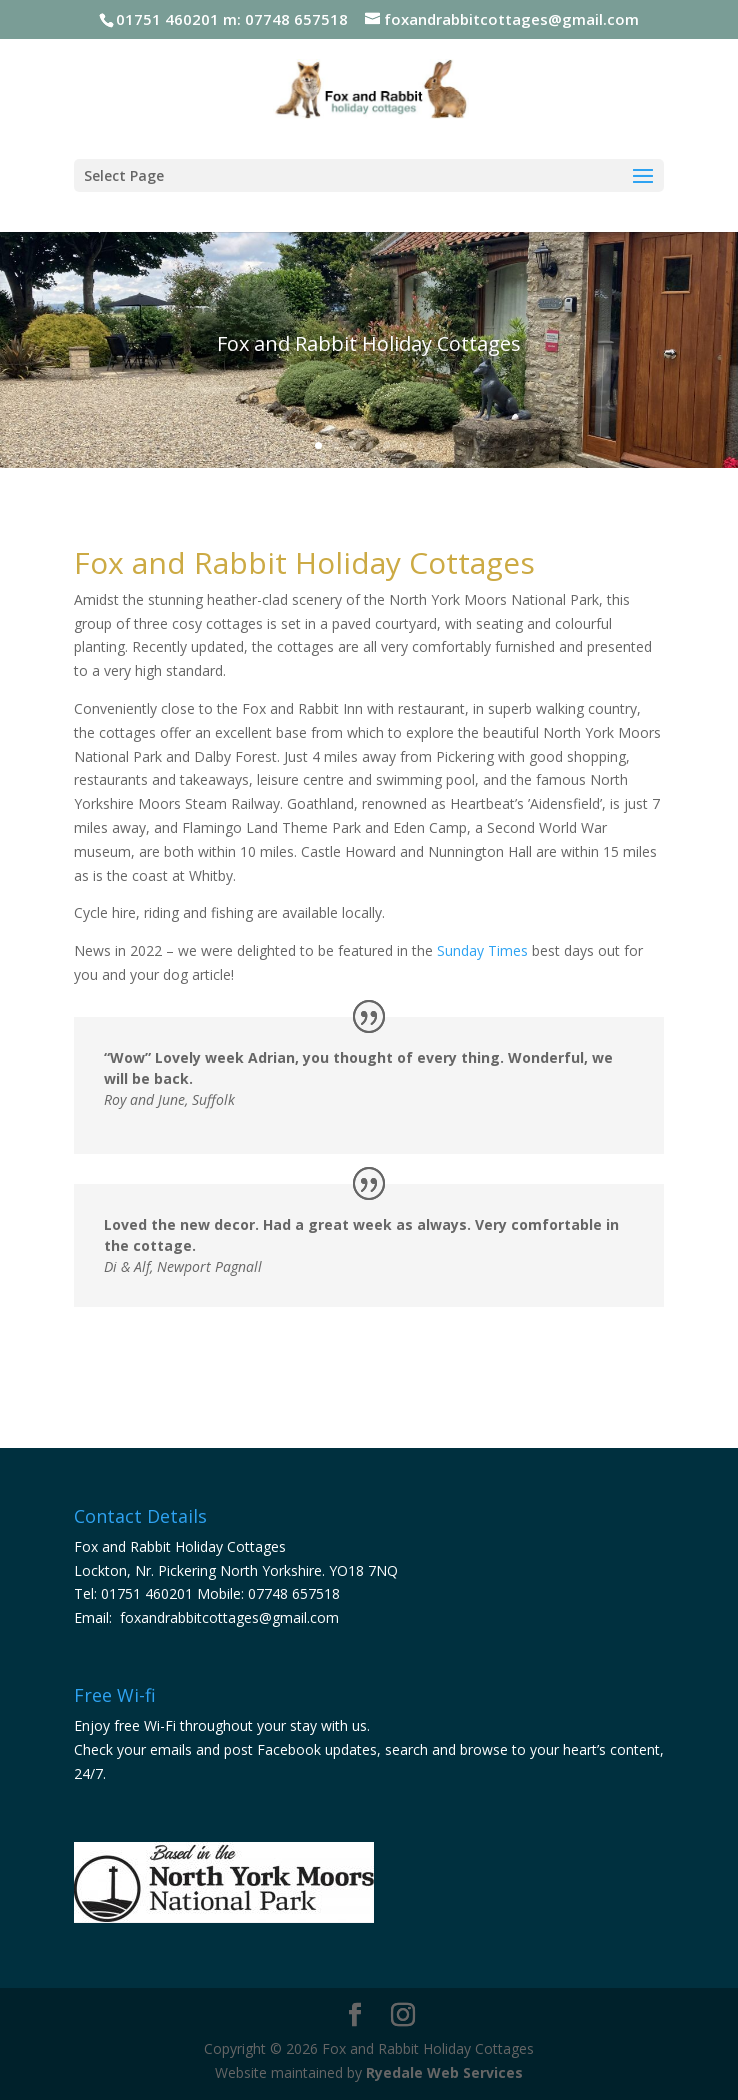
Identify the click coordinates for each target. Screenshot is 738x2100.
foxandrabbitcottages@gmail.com (229, 1617)
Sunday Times (482, 950)
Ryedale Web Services (444, 2072)
